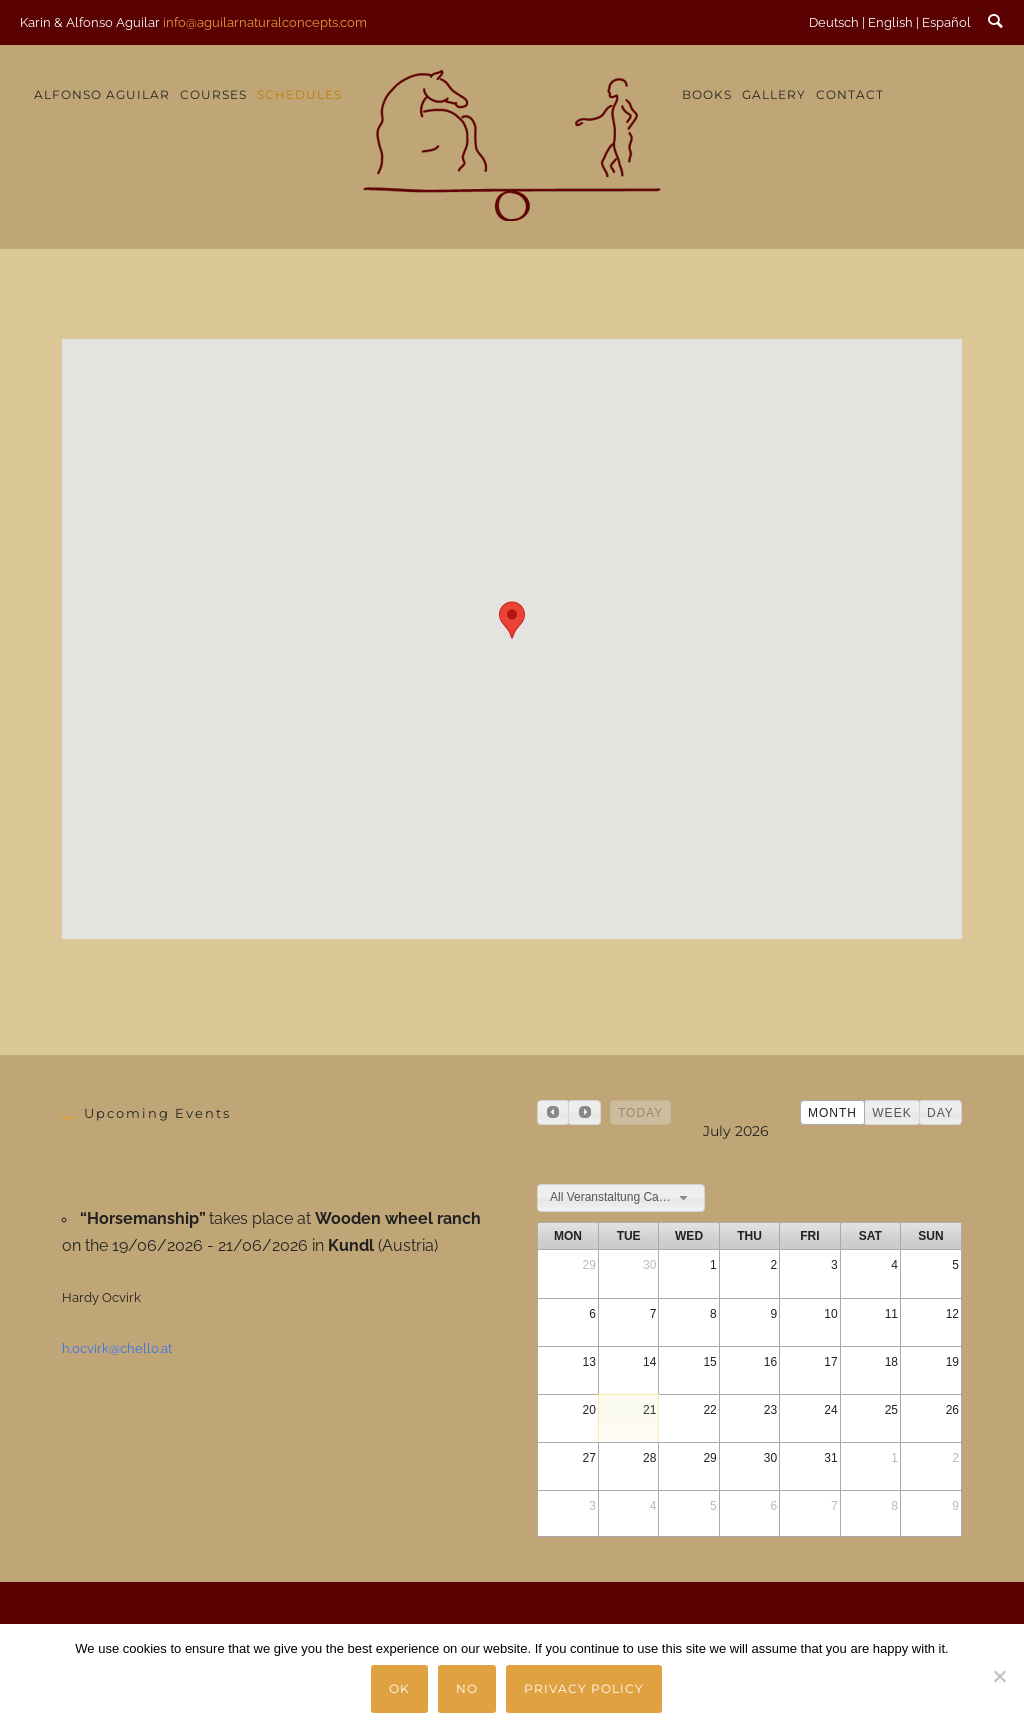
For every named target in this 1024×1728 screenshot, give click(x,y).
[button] (512, 620)
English (890, 22)
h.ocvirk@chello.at (117, 1348)
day (940, 1113)
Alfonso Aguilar (102, 94)
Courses (213, 94)
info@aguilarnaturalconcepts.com (265, 22)
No (468, 1688)
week (891, 1113)
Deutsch (834, 22)
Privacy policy (585, 1688)
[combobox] (621, 1198)
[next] (584, 1112)
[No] (999, 1676)
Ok (400, 1688)
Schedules (299, 94)
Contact (850, 94)
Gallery (774, 94)
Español (946, 22)
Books (707, 94)
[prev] (553, 1112)
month (832, 1113)
